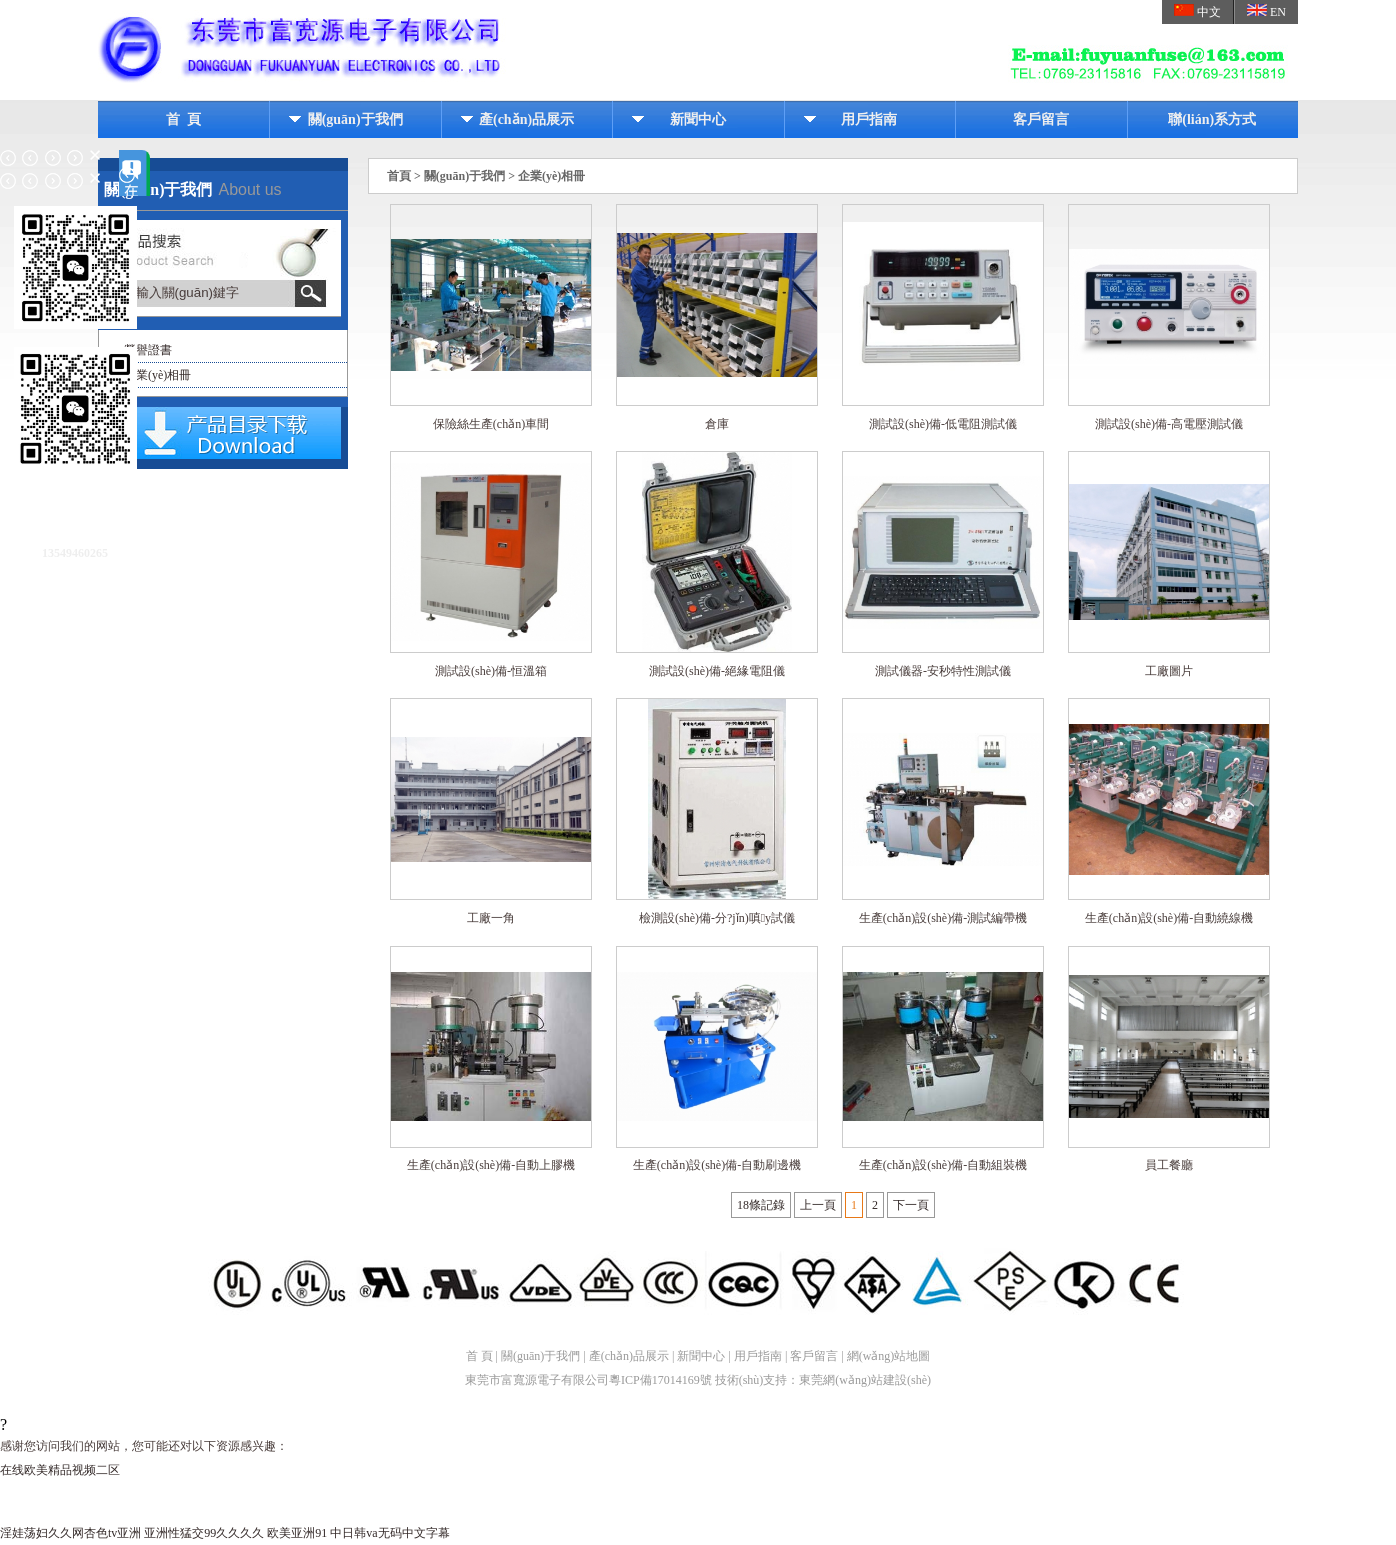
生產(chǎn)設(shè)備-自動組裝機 (943, 1166)
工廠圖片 (1169, 672)
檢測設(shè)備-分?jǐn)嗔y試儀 (717, 919)
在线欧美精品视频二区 (60, 1470)
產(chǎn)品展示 (526, 119)
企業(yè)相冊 (157, 375)
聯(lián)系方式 (1212, 119)
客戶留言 (1041, 119)
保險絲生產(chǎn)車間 (491, 425)
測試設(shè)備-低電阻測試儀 (943, 425)
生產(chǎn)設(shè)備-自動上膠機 (491, 1166)
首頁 (399, 176)
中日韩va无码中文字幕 (389, 1533)
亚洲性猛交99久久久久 (204, 1533)
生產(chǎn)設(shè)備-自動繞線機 (1169, 919)
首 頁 (183, 119)
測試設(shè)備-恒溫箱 (491, 672)
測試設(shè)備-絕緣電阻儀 (717, 672)
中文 (1197, 11)
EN (1266, 11)
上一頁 (818, 1205)
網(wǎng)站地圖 (889, 1356)
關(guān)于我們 (355, 119)
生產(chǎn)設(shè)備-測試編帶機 (943, 919)
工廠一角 (491, 919)
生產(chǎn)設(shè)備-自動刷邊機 (717, 1166)
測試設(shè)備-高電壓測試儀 (1169, 425)
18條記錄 (761, 1205)
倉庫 (717, 425)
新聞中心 (698, 119)
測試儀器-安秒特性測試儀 (943, 672)
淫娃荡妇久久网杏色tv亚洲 (70, 1533)
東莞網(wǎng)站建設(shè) (865, 1380)
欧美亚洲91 (297, 1533)
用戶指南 (869, 119)
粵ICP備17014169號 (660, 1380)
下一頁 (911, 1205)
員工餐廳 (1169, 1166)
